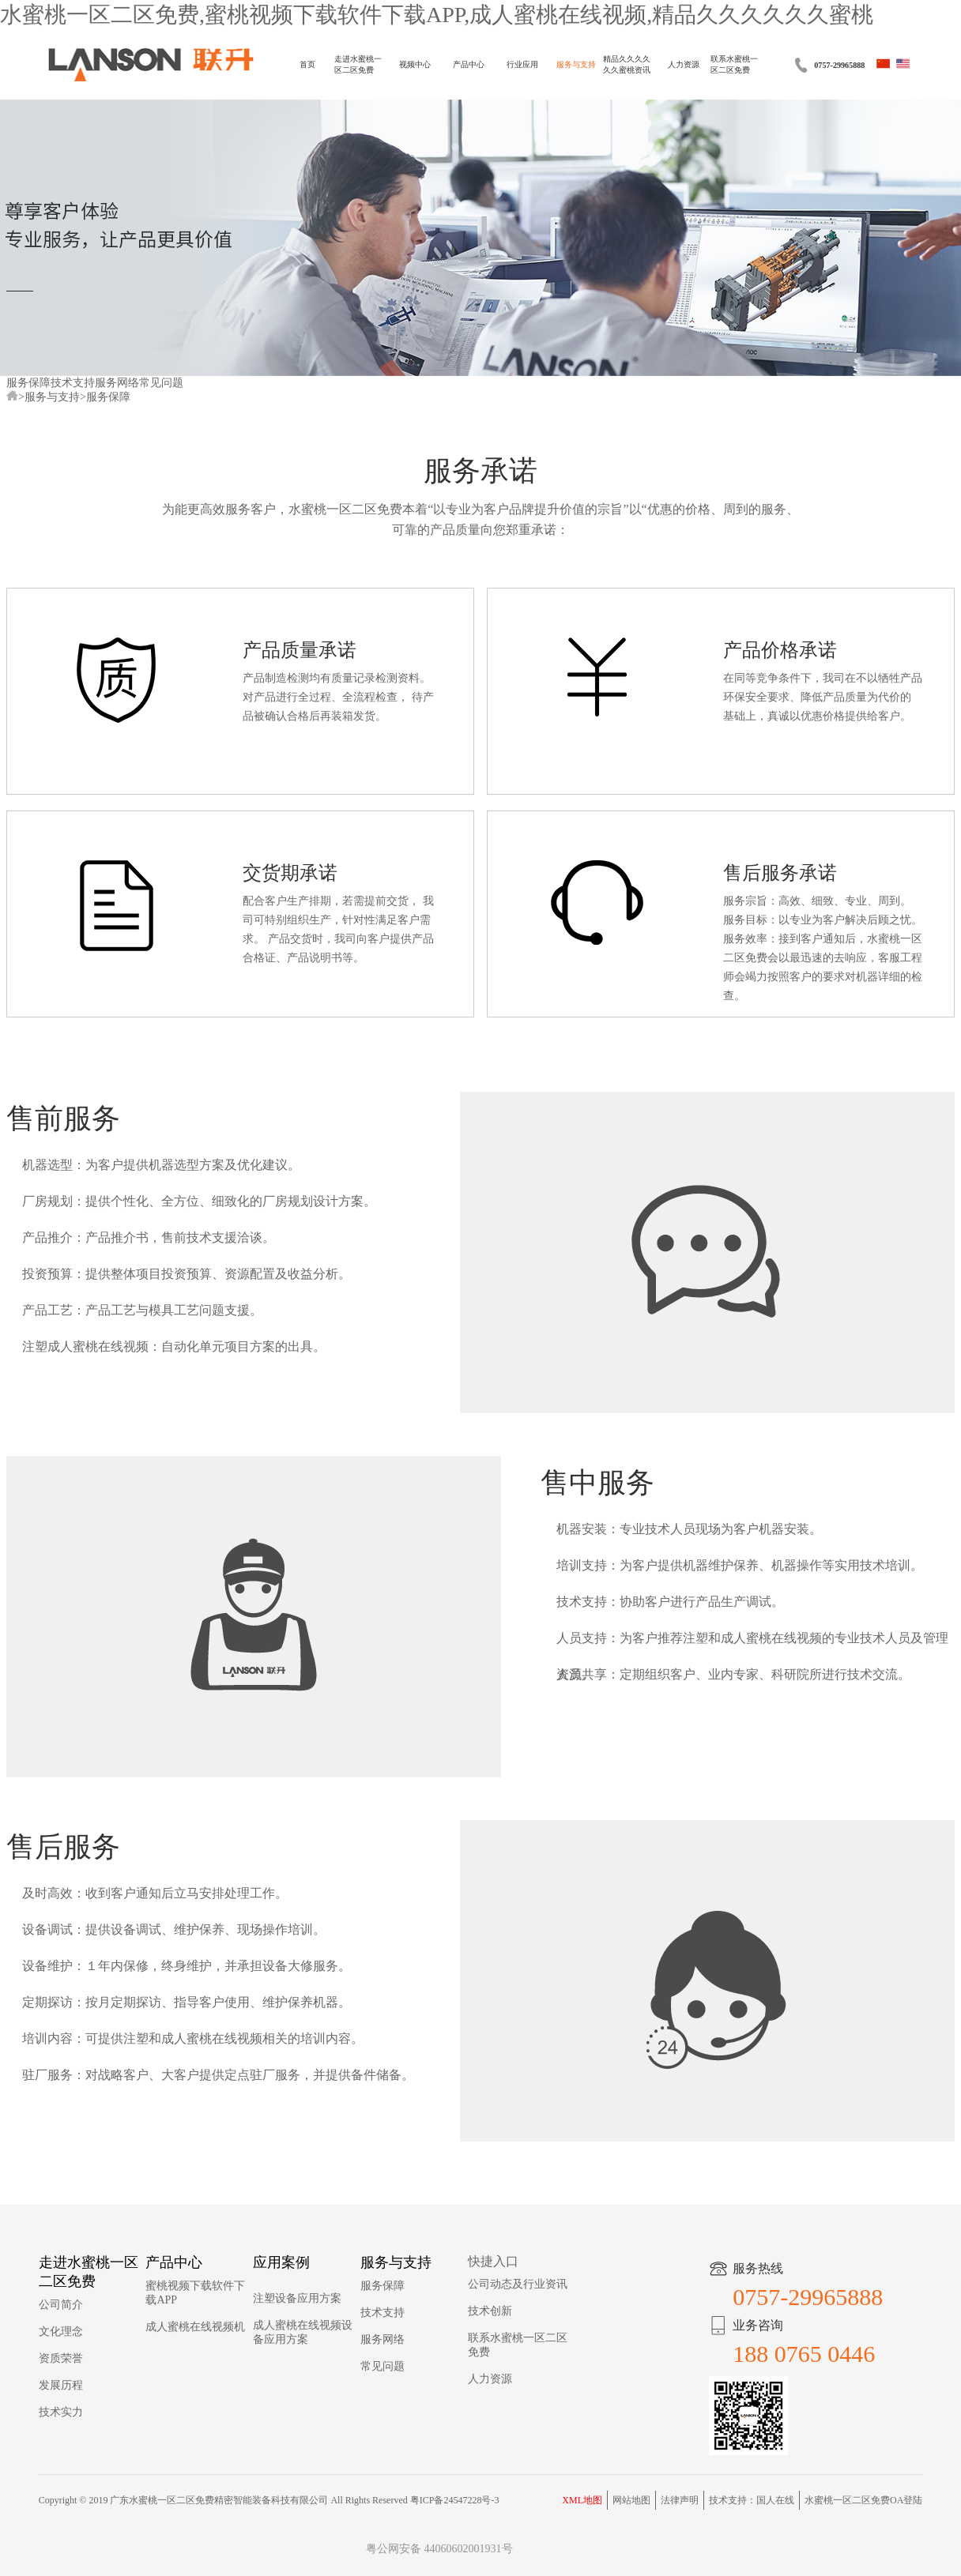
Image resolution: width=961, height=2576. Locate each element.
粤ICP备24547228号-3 (454, 2500)
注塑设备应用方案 (297, 2298)
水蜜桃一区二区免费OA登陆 (863, 2500)
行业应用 (522, 64)
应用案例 (281, 2262)
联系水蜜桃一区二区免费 (734, 64)
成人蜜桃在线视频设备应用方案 (302, 2332)
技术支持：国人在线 (751, 2500)
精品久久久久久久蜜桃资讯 (626, 64)
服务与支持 (576, 64)
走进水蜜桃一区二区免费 (358, 64)
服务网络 (117, 383)
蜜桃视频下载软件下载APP (195, 2293)
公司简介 (61, 2305)
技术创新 (490, 2311)
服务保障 (28, 383)
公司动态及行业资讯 (517, 2284)
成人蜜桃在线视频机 (195, 2327)
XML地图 (582, 2500)
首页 (307, 64)
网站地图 (631, 2500)
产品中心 (468, 64)
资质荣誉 (61, 2358)
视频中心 (415, 64)
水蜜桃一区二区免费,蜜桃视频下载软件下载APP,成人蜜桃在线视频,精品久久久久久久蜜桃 (436, 14)
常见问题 (161, 383)
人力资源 (683, 64)
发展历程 (61, 2385)
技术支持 (73, 383)
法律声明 (680, 2500)
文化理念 (61, 2331)
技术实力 (61, 2412)
